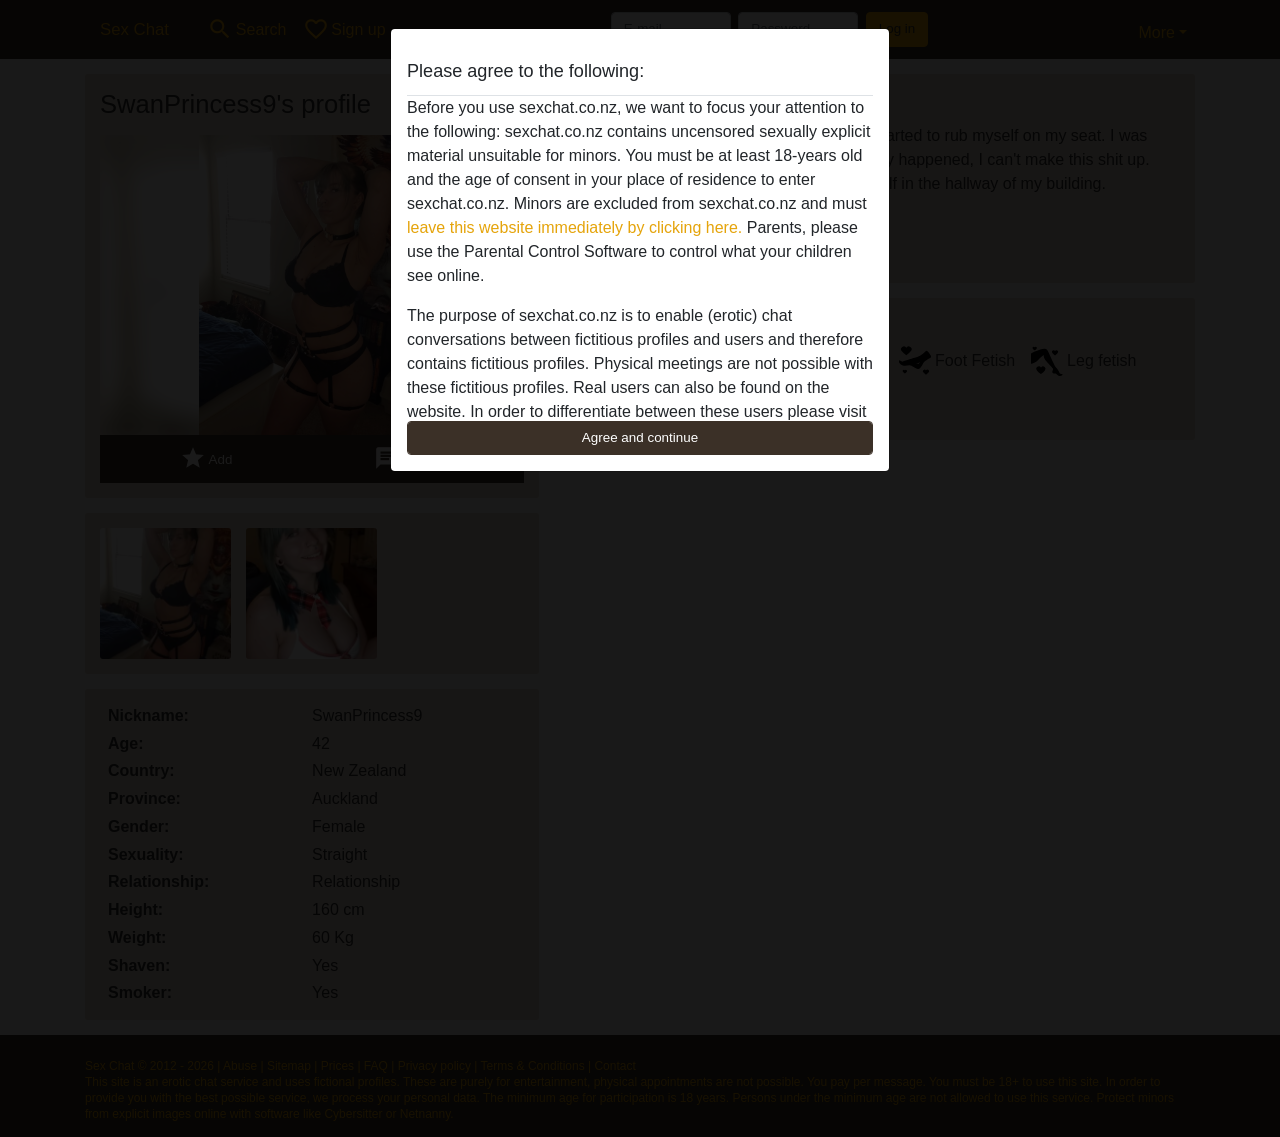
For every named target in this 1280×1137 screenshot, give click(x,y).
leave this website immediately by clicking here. (574, 227)
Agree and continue (640, 437)
